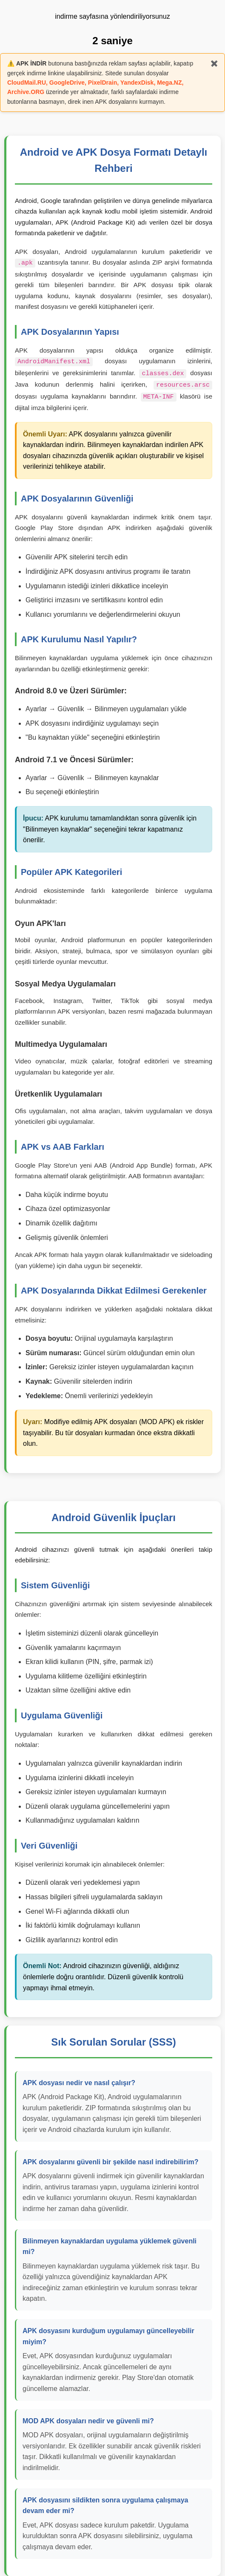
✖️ (214, 63)
